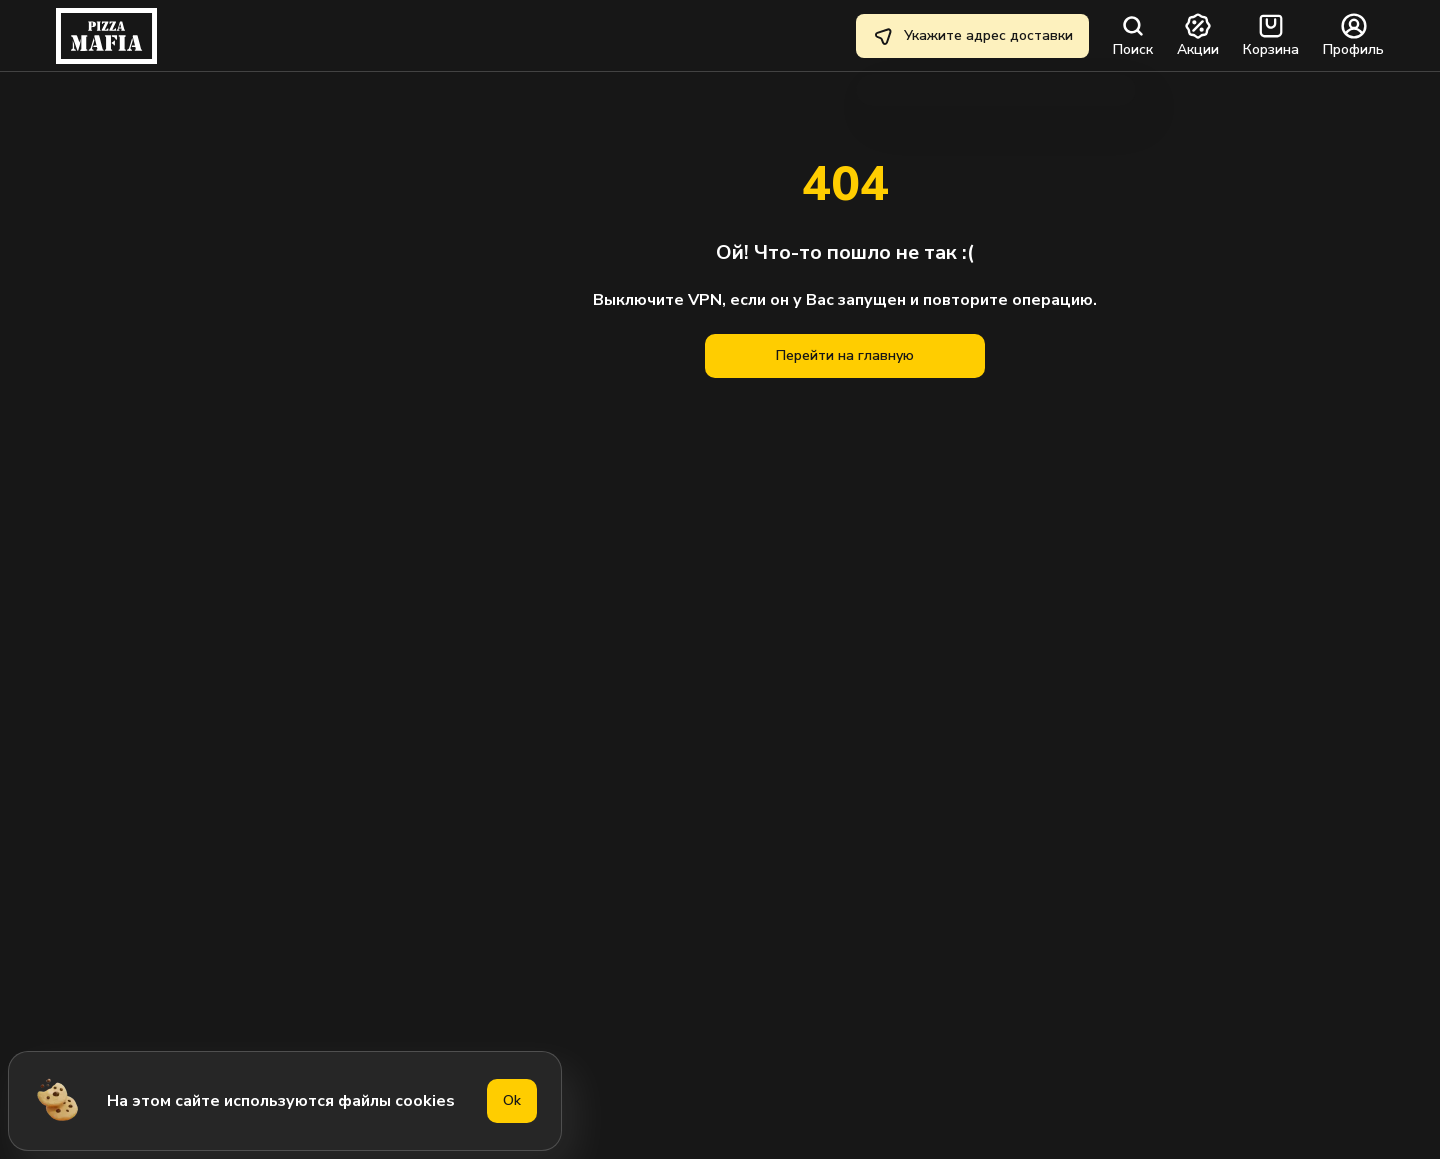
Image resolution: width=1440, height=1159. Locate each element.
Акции (1198, 36)
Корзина (1271, 36)
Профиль (1353, 36)
